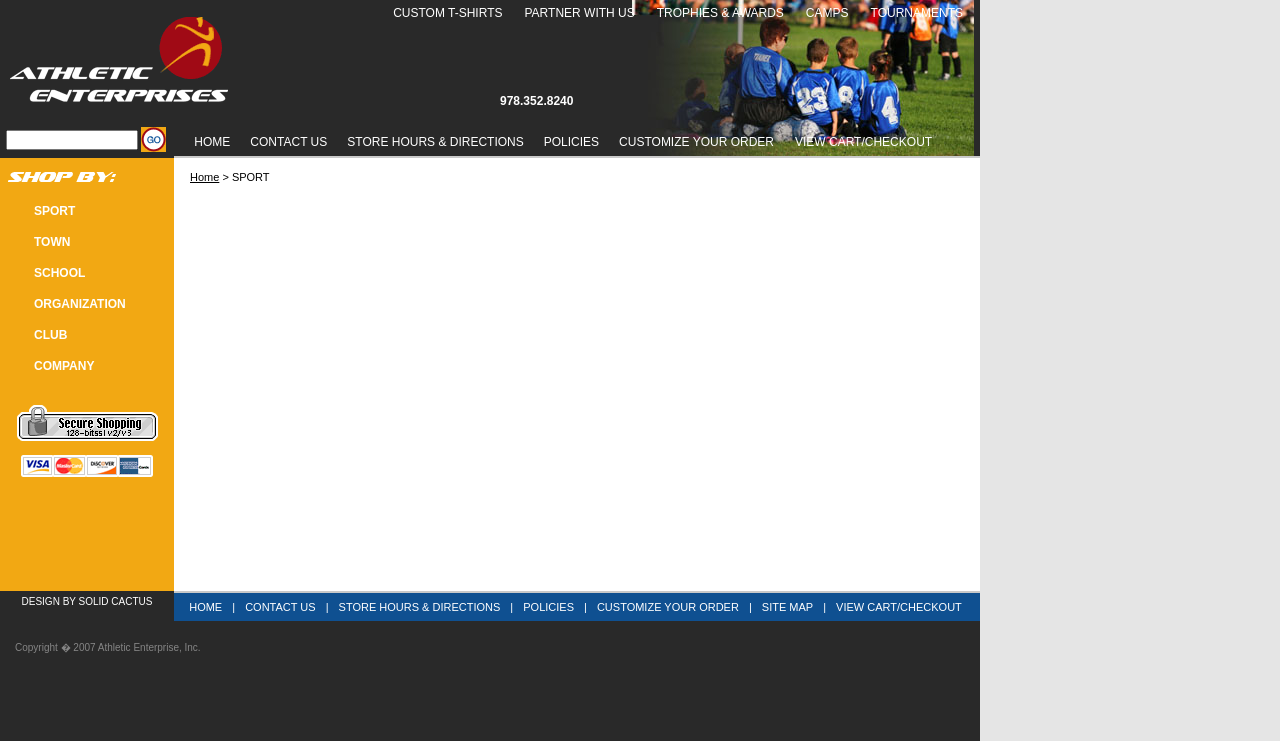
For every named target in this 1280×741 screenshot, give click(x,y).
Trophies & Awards (720, 13)
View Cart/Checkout (899, 607)
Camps (827, 13)
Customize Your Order (696, 142)
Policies (571, 142)
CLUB (50, 335)
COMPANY (64, 366)
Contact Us (288, 142)
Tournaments (917, 13)
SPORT (54, 211)
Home (212, 142)
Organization (80, 304)
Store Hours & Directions (435, 142)
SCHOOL (59, 273)
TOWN (52, 242)
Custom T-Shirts (447, 13)
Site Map (787, 607)
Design (41, 601)
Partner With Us (579, 13)
